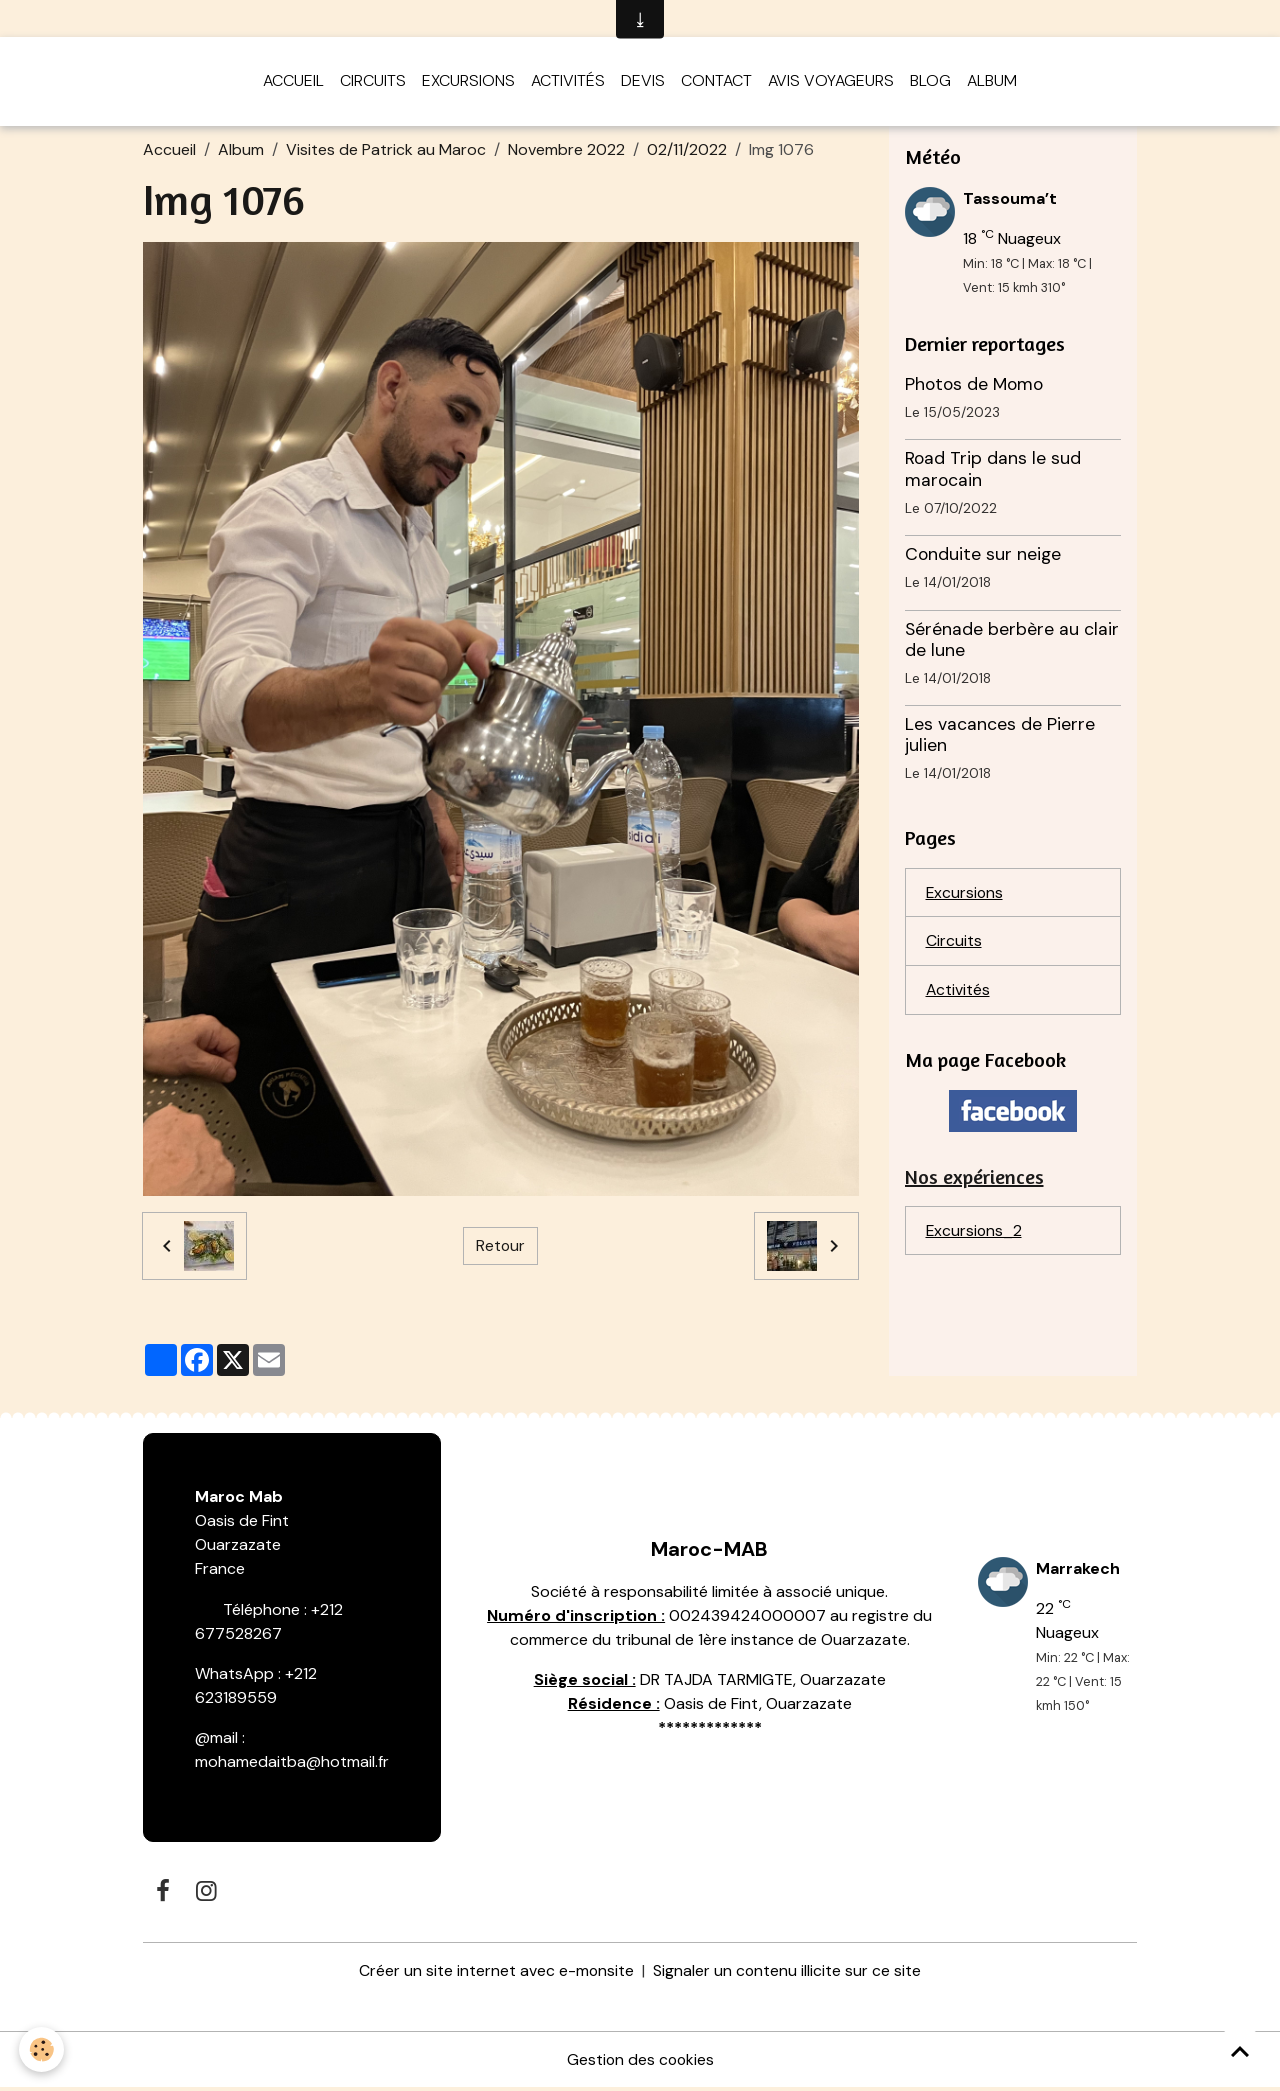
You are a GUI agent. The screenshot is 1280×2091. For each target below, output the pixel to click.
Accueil (293, 83)
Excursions (468, 83)
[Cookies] (42, 2049)
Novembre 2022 (566, 152)
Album (992, 83)
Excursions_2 (975, 1235)
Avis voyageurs (831, 83)
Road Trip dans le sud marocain (993, 472)
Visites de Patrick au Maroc (386, 152)
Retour (500, 1248)
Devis (643, 83)
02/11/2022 (687, 152)
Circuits (373, 83)
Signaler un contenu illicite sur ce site (787, 1973)
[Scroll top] (1240, 2051)
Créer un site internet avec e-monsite (496, 1973)
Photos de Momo (974, 387)
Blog (930, 83)
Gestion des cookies (640, 2062)
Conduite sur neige (983, 557)
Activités (568, 83)
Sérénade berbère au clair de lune (1012, 642)
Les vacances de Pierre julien (1000, 737)
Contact (716, 83)
